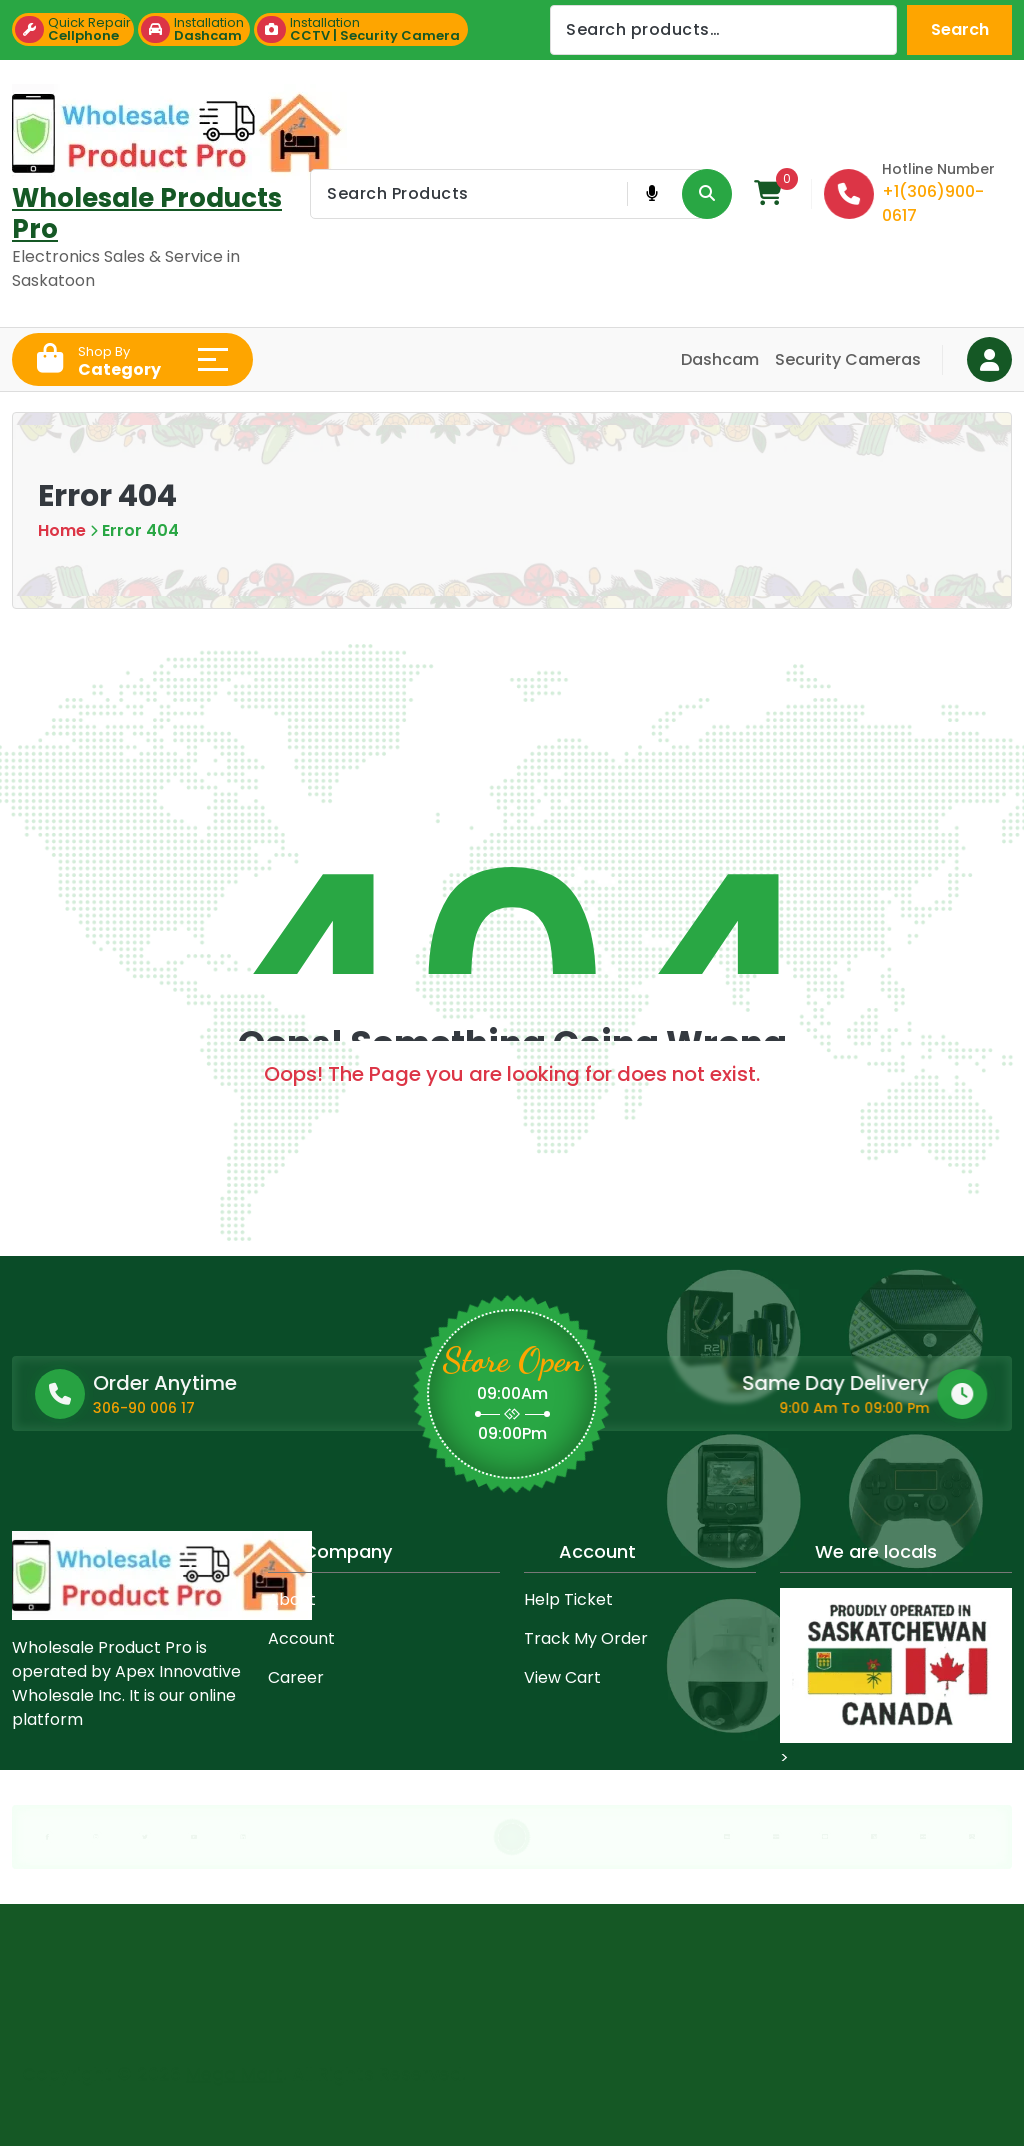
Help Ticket (568, 1599)
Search (960, 29)
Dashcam (720, 359)
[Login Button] (989, 359)
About (292, 1599)
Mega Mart (234, 2069)
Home (62, 530)
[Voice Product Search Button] (651, 194)
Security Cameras (848, 359)
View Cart (562, 1677)
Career (296, 1677)
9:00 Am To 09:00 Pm (664, 1408)
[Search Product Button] (707, 194)
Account (301, 1638)
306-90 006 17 (301, 1408)
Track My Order (586, 1638)
